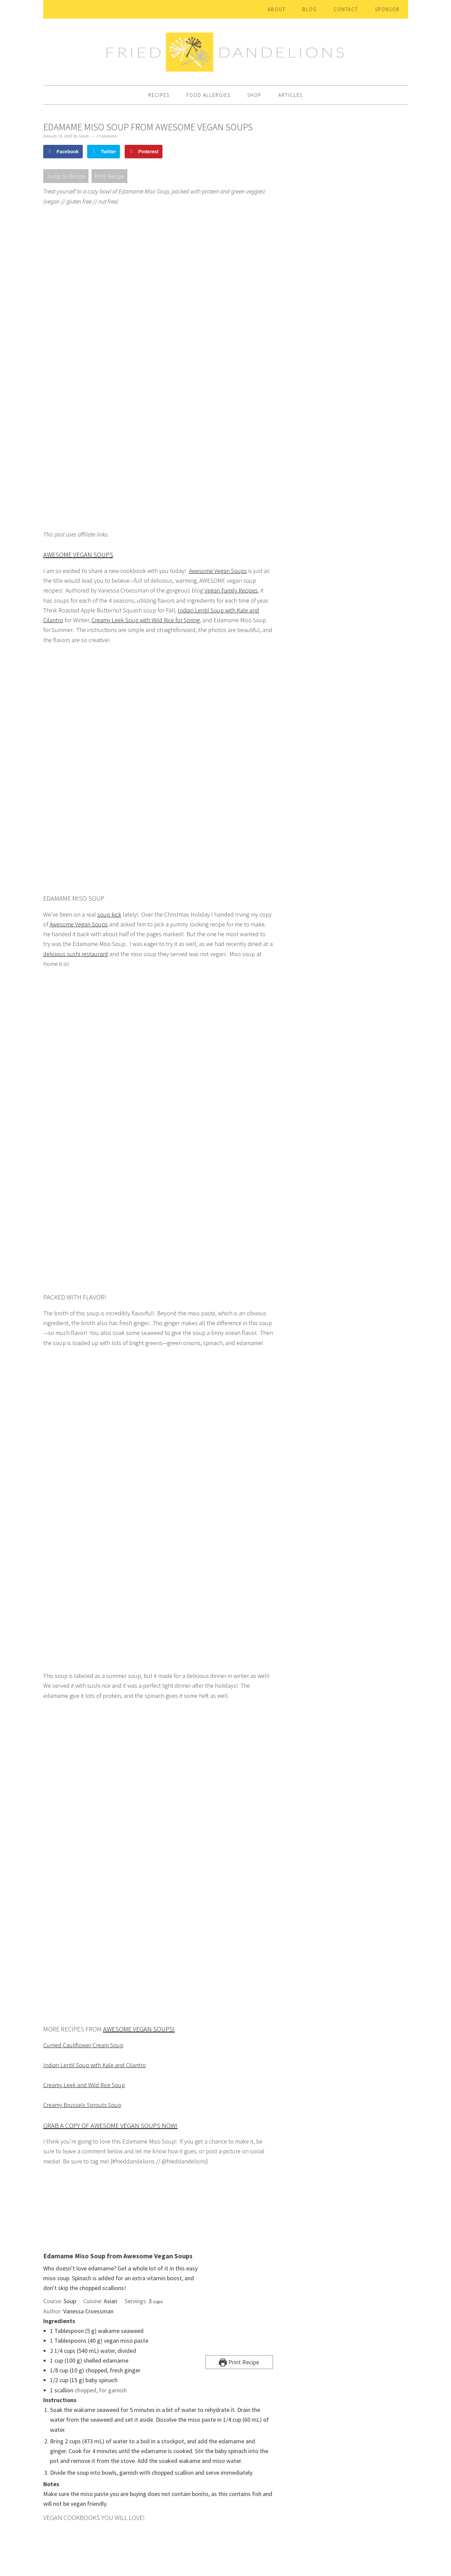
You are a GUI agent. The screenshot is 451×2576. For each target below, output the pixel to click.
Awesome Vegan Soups (78, 554)
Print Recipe (109, 176)
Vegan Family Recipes (231, 590)
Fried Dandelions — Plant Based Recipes (225, 49)
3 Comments (107, 136)
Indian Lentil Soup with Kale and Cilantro (94, 2065)
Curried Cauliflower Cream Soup (83, 2045)
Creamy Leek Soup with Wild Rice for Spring (146, 620)
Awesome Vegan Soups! (139, 2029)
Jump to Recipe (65, 176)
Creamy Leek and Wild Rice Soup (84, 2085)
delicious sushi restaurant (75, 954)
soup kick (109, 914)
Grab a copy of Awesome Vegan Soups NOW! (110, 2125)
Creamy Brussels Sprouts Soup (82, 2105)
